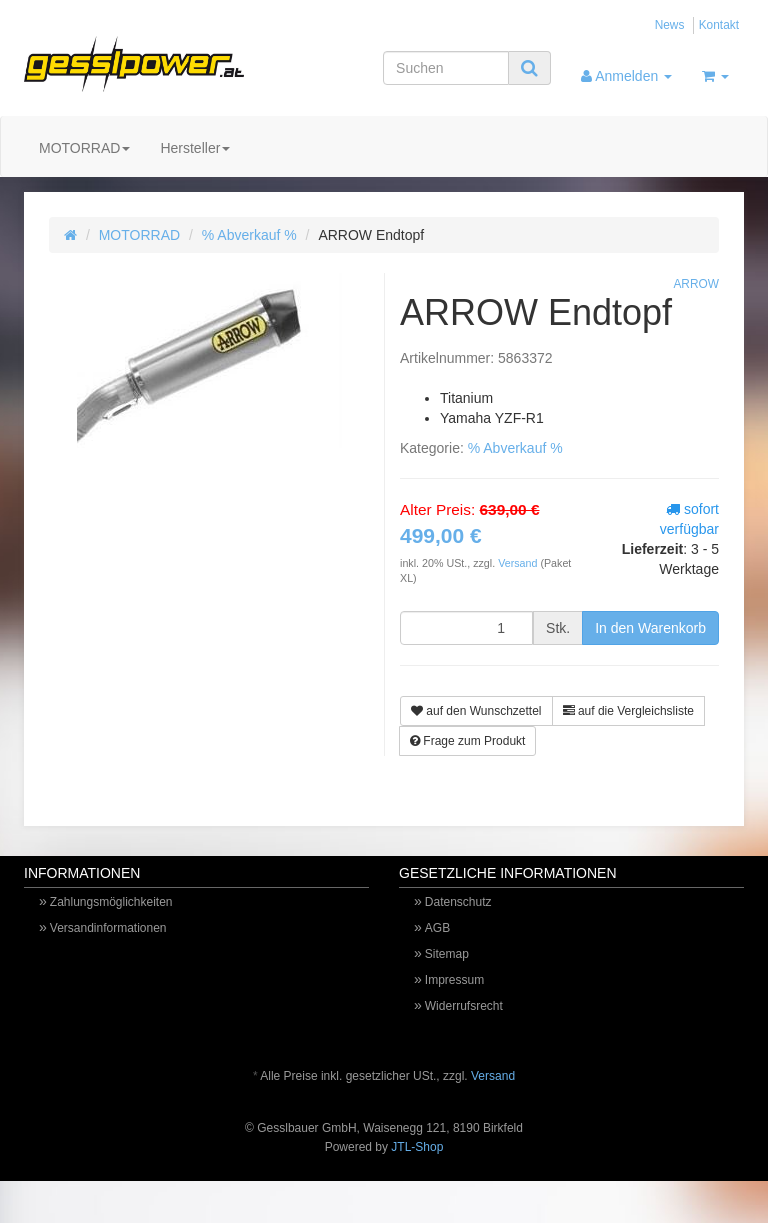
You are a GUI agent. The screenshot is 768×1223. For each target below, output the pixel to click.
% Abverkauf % (249, 235)
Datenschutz (458, 902)
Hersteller (195, 148)
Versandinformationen (108, 928)
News (670, 25)
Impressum (454, 980)
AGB (437, 928)
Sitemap (447, 954)
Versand (519, 563)
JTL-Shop (417, 1147)
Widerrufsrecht (464, 1006)
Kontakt (719, 25)
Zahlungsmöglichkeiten (111, 902)
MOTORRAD (84, 148)
